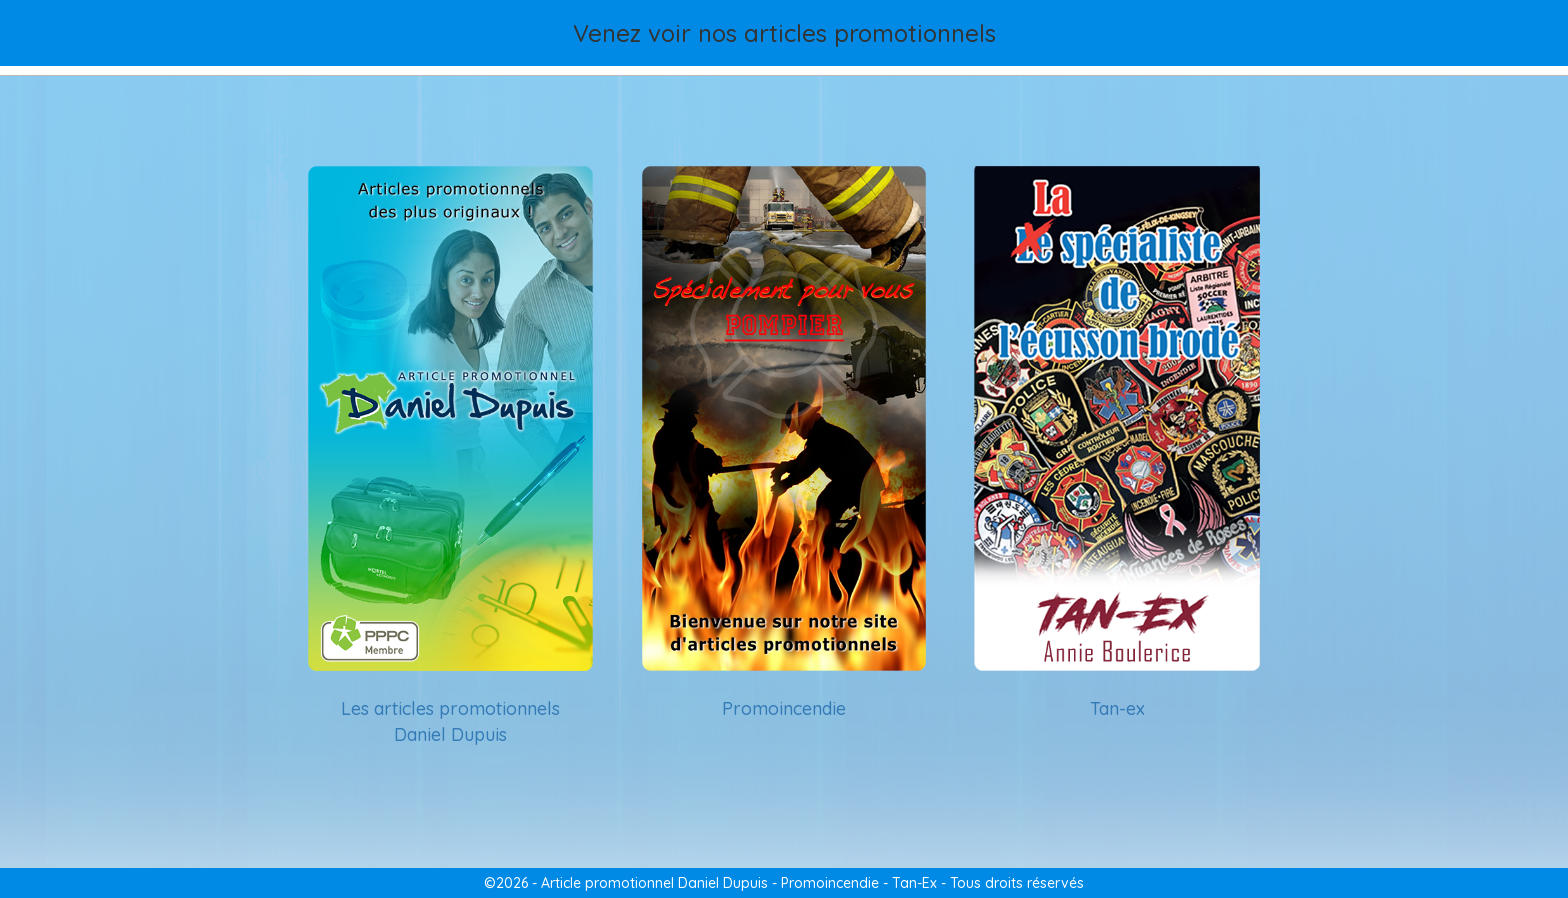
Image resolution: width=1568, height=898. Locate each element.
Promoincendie (784, 708)
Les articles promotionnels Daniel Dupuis (450, 721)
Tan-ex (1117, 708)
